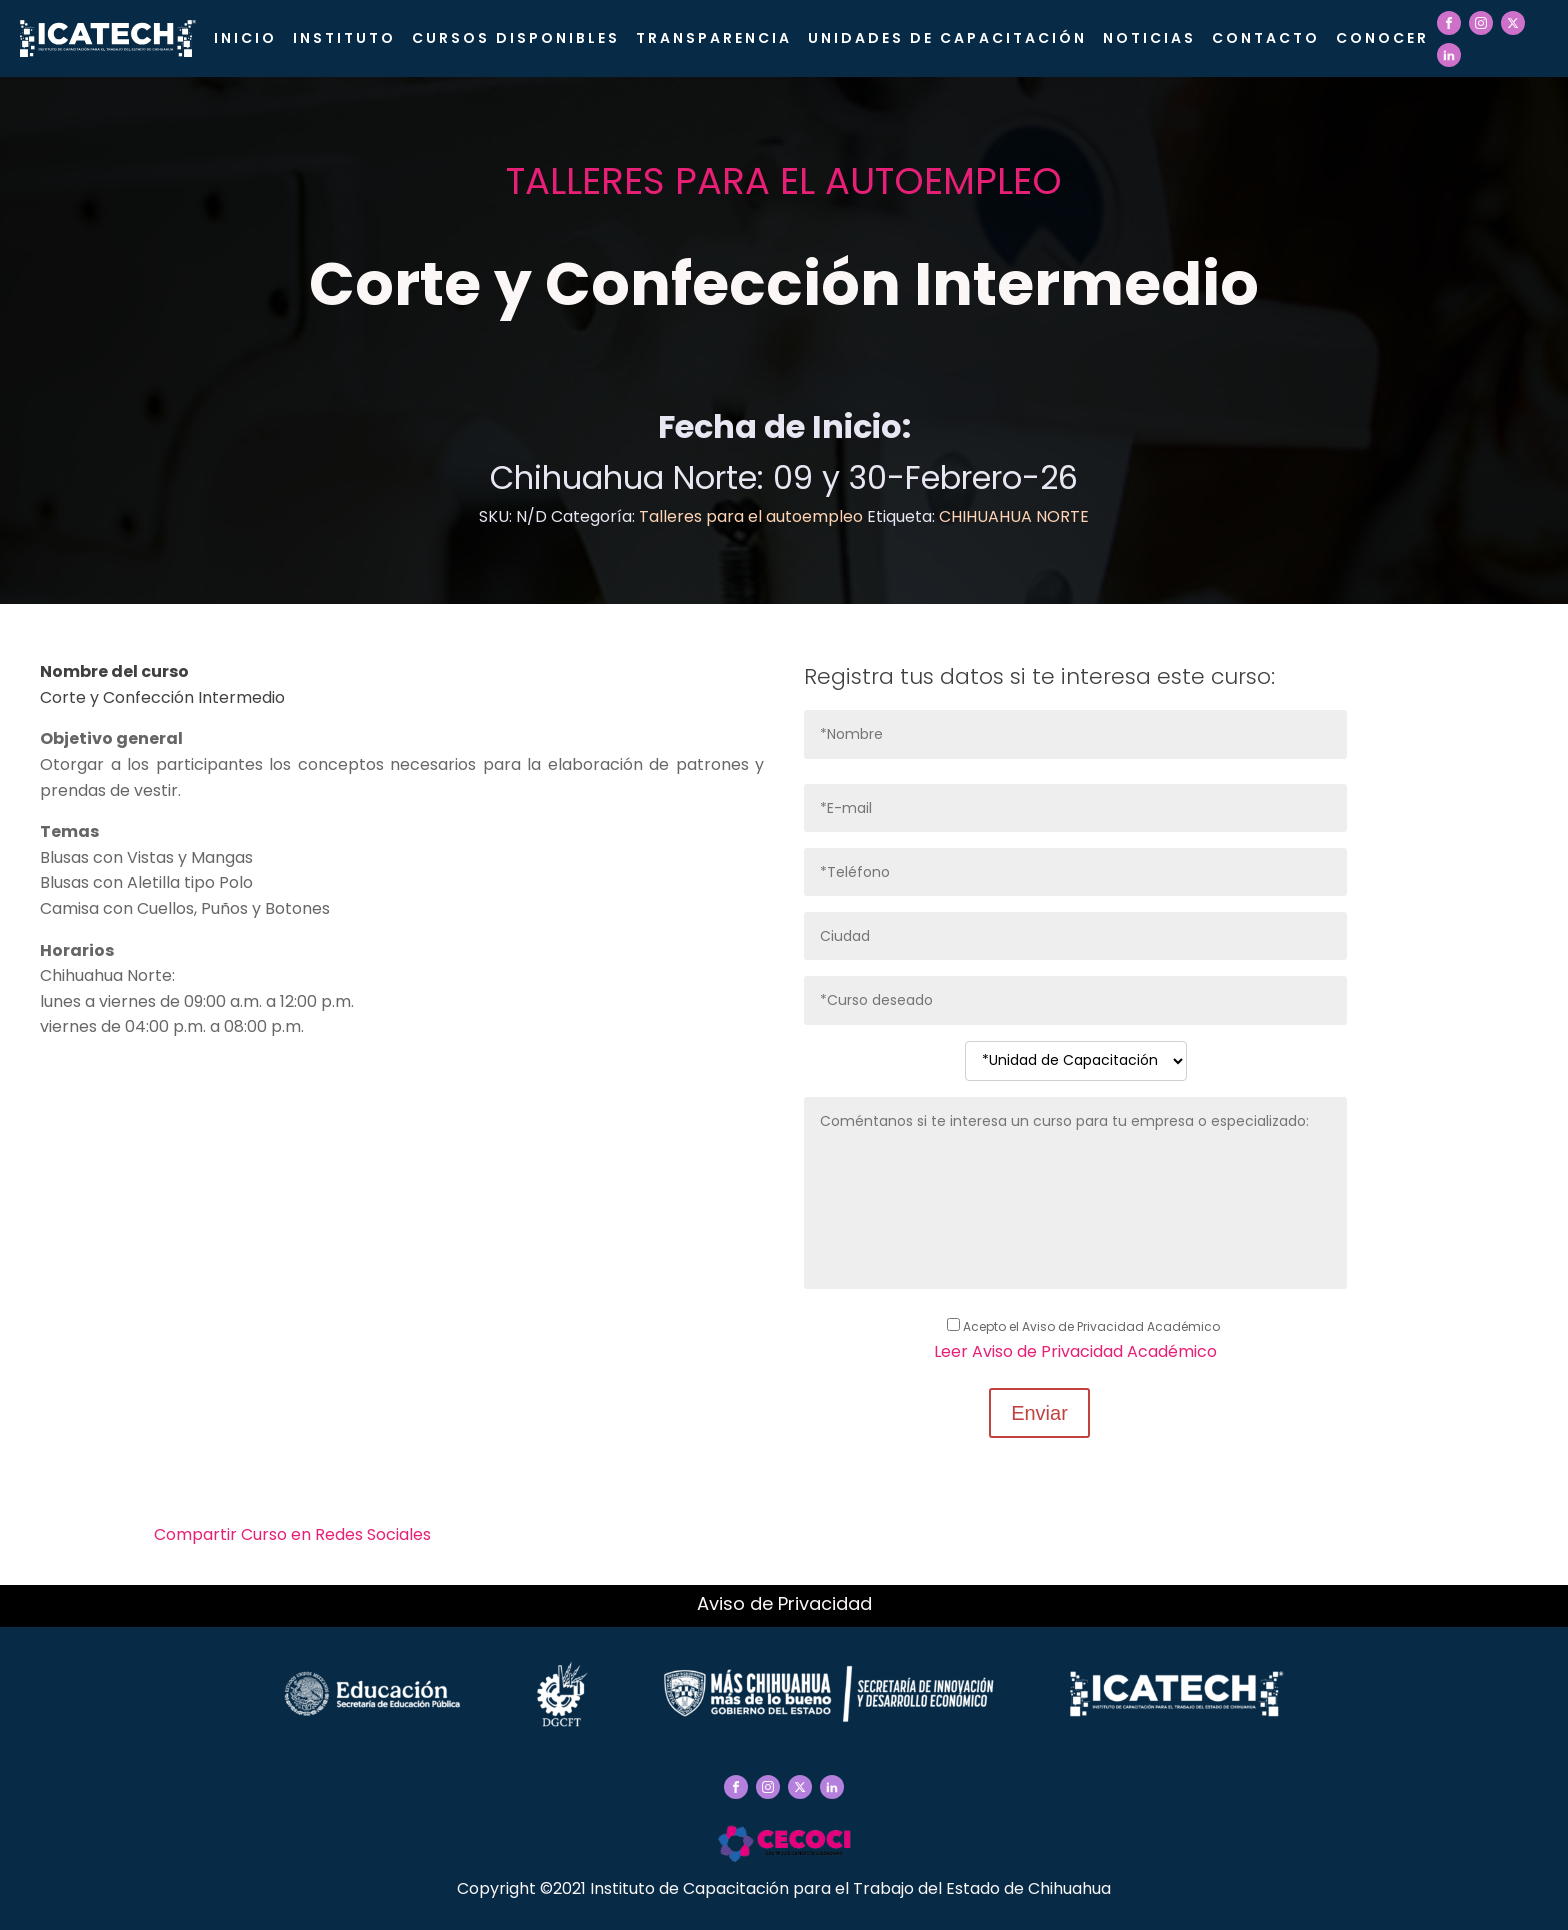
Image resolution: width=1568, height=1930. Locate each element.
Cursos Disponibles (516, 38)
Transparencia (714, 38)
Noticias (1149, 38)
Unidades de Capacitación (947, 38)
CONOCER (1382, 38)
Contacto (1266, 38)
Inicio (245, 38)
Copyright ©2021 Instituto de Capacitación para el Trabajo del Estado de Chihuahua (784, 1888)
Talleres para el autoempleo (784, 181)
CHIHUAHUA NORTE (1014, 516)
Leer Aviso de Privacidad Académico (1075, 1351)
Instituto (344, 38)
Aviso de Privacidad (784, 1603)
